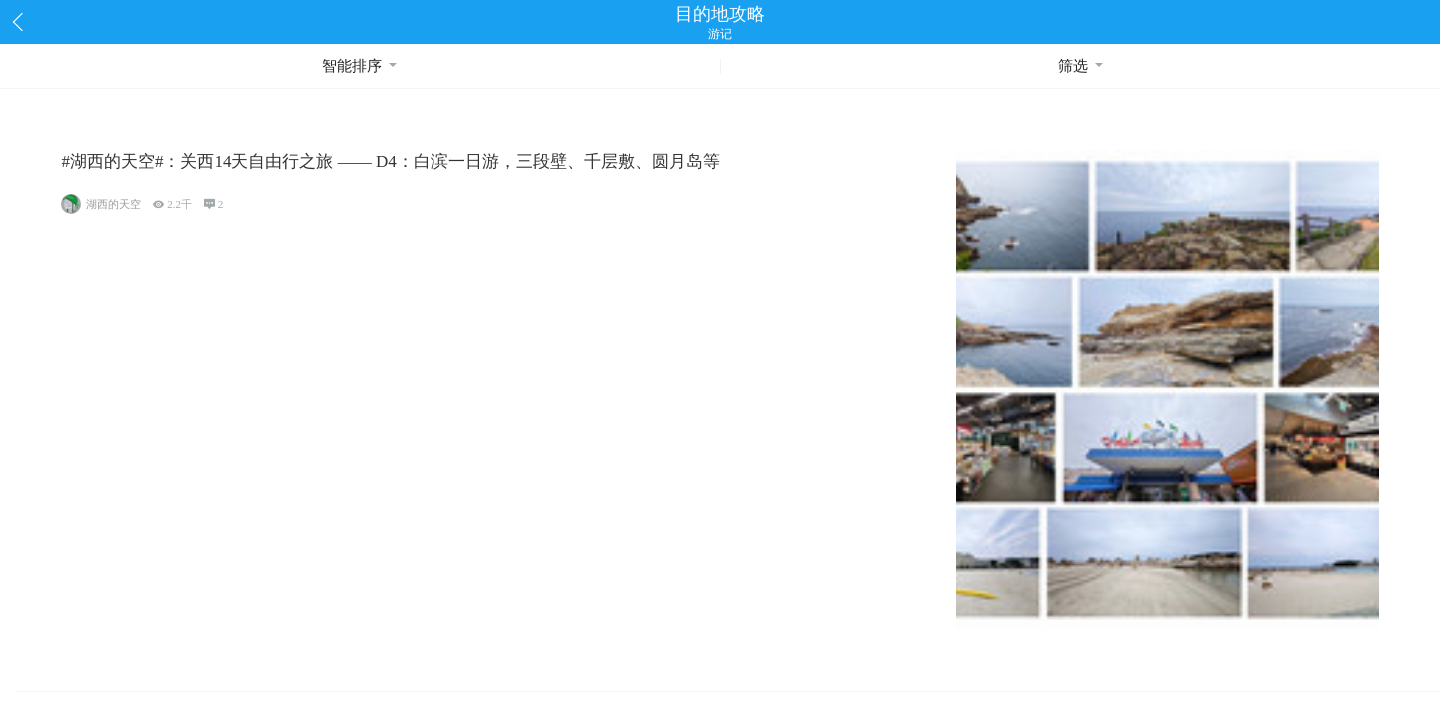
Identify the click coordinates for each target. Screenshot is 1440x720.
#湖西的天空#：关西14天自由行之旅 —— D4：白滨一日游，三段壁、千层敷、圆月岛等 (390, 161)
